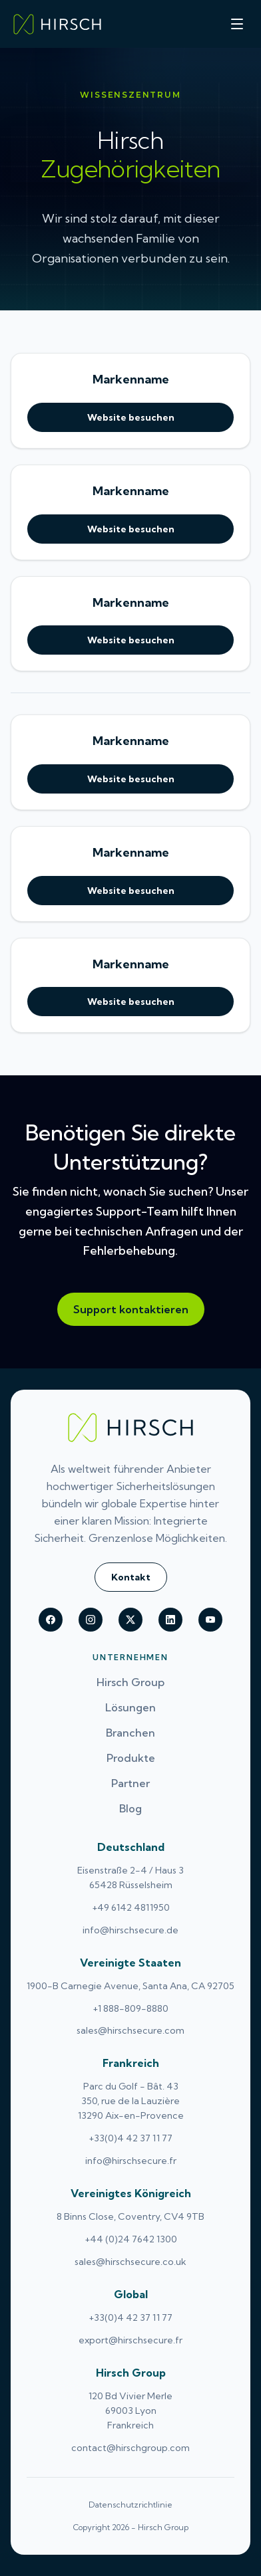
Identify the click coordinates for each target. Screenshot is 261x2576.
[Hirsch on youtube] (210, 1620)
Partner (130, 1783)
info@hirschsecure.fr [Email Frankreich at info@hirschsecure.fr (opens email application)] (130, 2161)
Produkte (131, 1758)
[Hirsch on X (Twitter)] (130, 1620)
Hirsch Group (130, 1682)
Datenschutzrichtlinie (130, 2505)
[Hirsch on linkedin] (170, 1620)
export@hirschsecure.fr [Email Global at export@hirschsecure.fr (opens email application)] (130, 2340)
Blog (130, 1808)
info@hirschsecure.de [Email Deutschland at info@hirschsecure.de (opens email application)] (130, 1930)
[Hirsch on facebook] (51, 1620)
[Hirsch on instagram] (91, 1620)
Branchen (130, 1732)
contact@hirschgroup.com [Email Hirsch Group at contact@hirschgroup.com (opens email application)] (130, 2448)
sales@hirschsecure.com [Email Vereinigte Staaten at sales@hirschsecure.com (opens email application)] (130, 2030)
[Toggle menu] (237, 24)
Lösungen (130, 1707)
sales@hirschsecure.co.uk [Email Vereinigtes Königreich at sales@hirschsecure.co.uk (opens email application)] (130, 2262)
